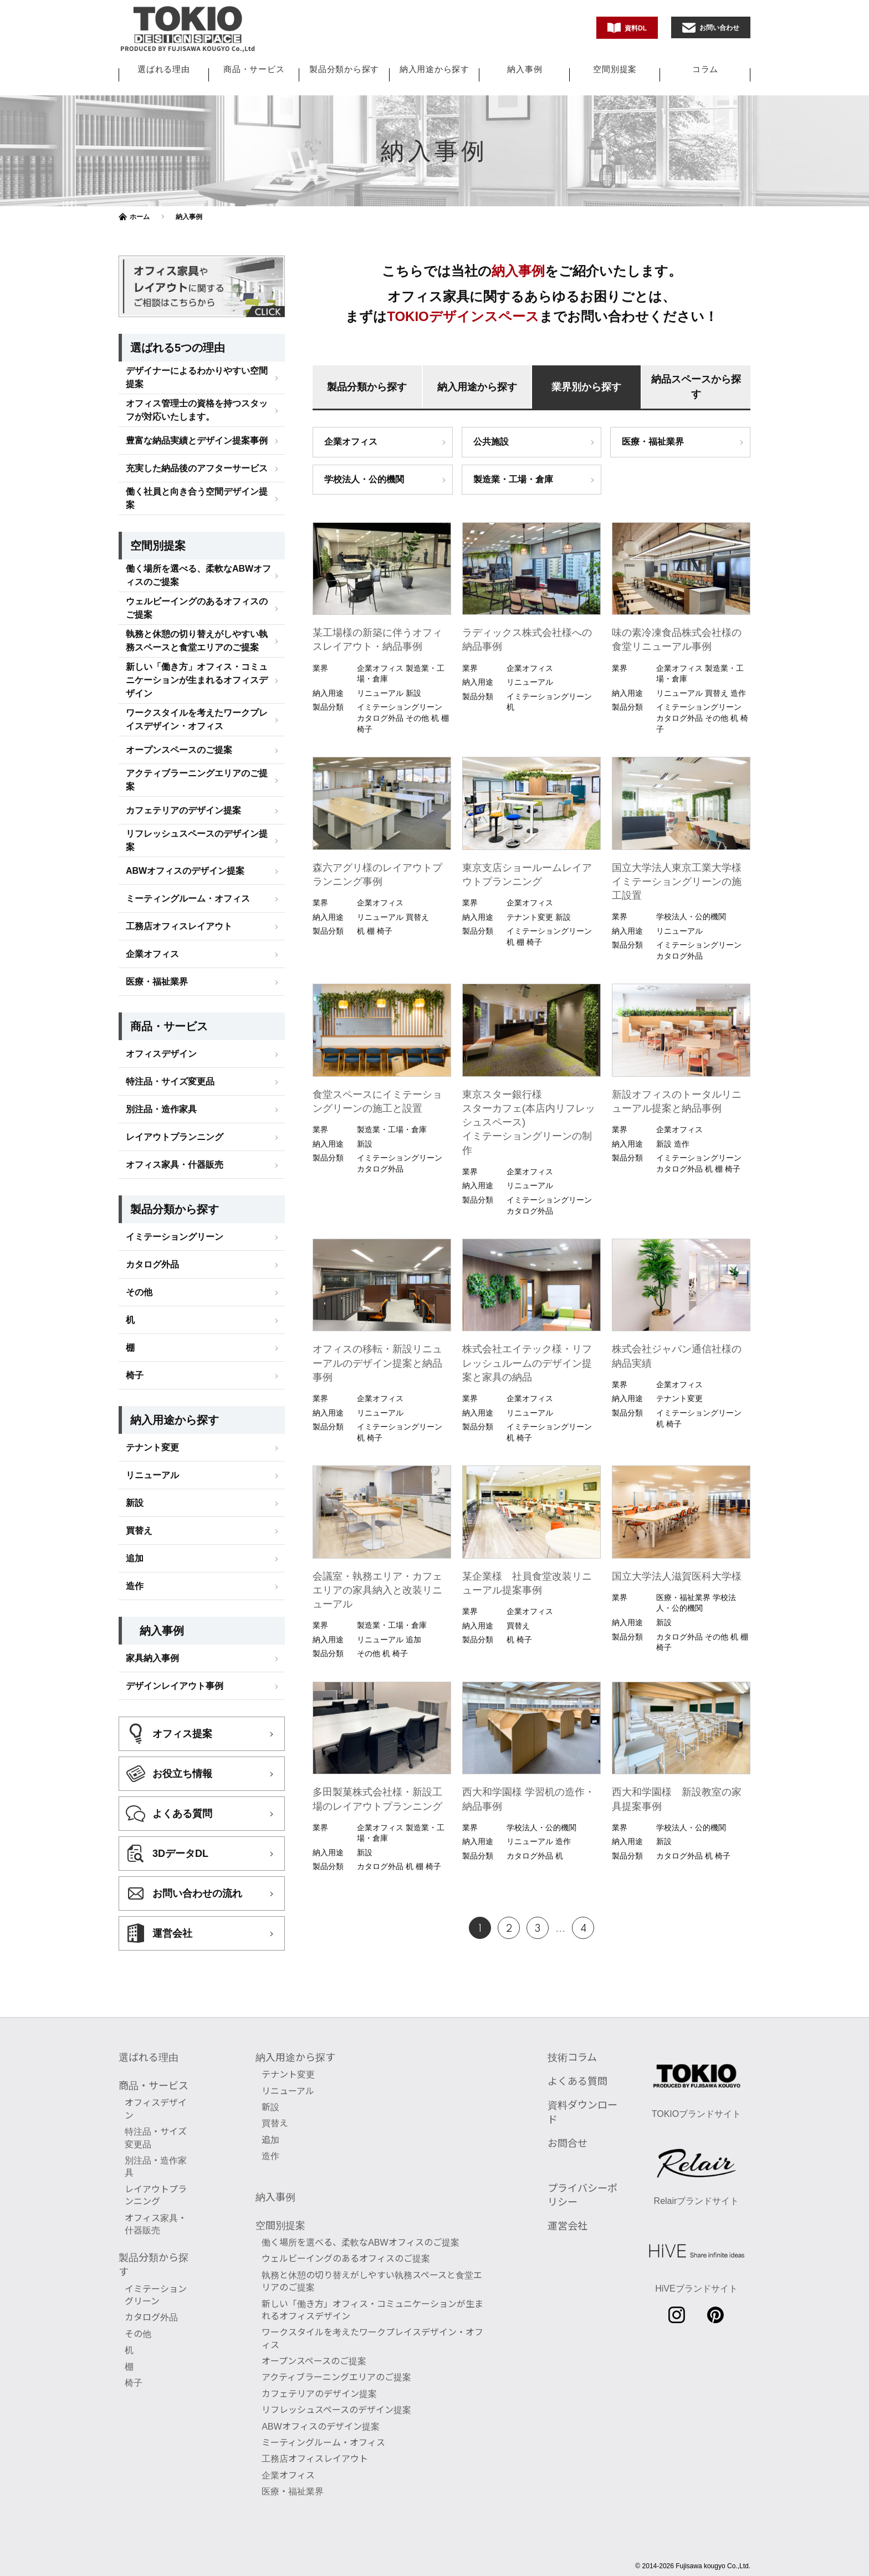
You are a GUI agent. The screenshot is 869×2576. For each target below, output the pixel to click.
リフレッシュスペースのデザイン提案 (197, 778)
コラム (705, 69)
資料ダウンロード (582, 2099)
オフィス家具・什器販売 (174, 1103)
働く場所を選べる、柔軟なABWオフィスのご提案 (198, 513)
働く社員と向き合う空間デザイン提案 (197, 436)
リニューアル (152, 1413)
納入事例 (524, 69)
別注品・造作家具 (161, 1047)
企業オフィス (350, 441)
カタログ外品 (152, 1203)
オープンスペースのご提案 (179, 688)
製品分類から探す (344, 69)
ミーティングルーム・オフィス (188, 837)
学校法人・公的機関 (364, 479)
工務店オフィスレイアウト (179, 864)
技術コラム (572, 2045)
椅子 (135, 1313)
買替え (139, 1469)
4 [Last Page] (583, 1929)
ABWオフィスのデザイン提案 (185, 809)
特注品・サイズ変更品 (170, 1020)
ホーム (140, 217)
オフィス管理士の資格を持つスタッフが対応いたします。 (197, 348)
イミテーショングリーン (174, 1175)
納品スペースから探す (696, 387)
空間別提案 (615, 69)
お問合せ (567, 2131)
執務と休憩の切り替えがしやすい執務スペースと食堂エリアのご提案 (197, 579)
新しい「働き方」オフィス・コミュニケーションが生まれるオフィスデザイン (197, 618)
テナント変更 (152, 1386)
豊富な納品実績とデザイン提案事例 (197, 379)
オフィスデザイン (161, 992)
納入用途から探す (434, 69)
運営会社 (567, 2213)
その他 (139, 1230)
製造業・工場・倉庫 (513, 479)
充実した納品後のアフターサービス (197, 406)
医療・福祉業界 (653, 441)
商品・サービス (253, 69)
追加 (135, 1496)
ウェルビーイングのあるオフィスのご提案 (197, 546)
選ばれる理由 (163, 69)
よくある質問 (577, 2068)
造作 (135, 1524)
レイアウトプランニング (174, 1075)
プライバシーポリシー (582, 2182)
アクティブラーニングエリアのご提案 (197, 718)
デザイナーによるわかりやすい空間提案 (197, 315)
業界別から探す (586, 387)
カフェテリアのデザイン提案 (183, 749)
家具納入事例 (152, 1596)
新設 (135, 1441)
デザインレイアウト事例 (174, 1624)
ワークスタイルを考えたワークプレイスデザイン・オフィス (197, 657)
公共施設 (491, 441)
